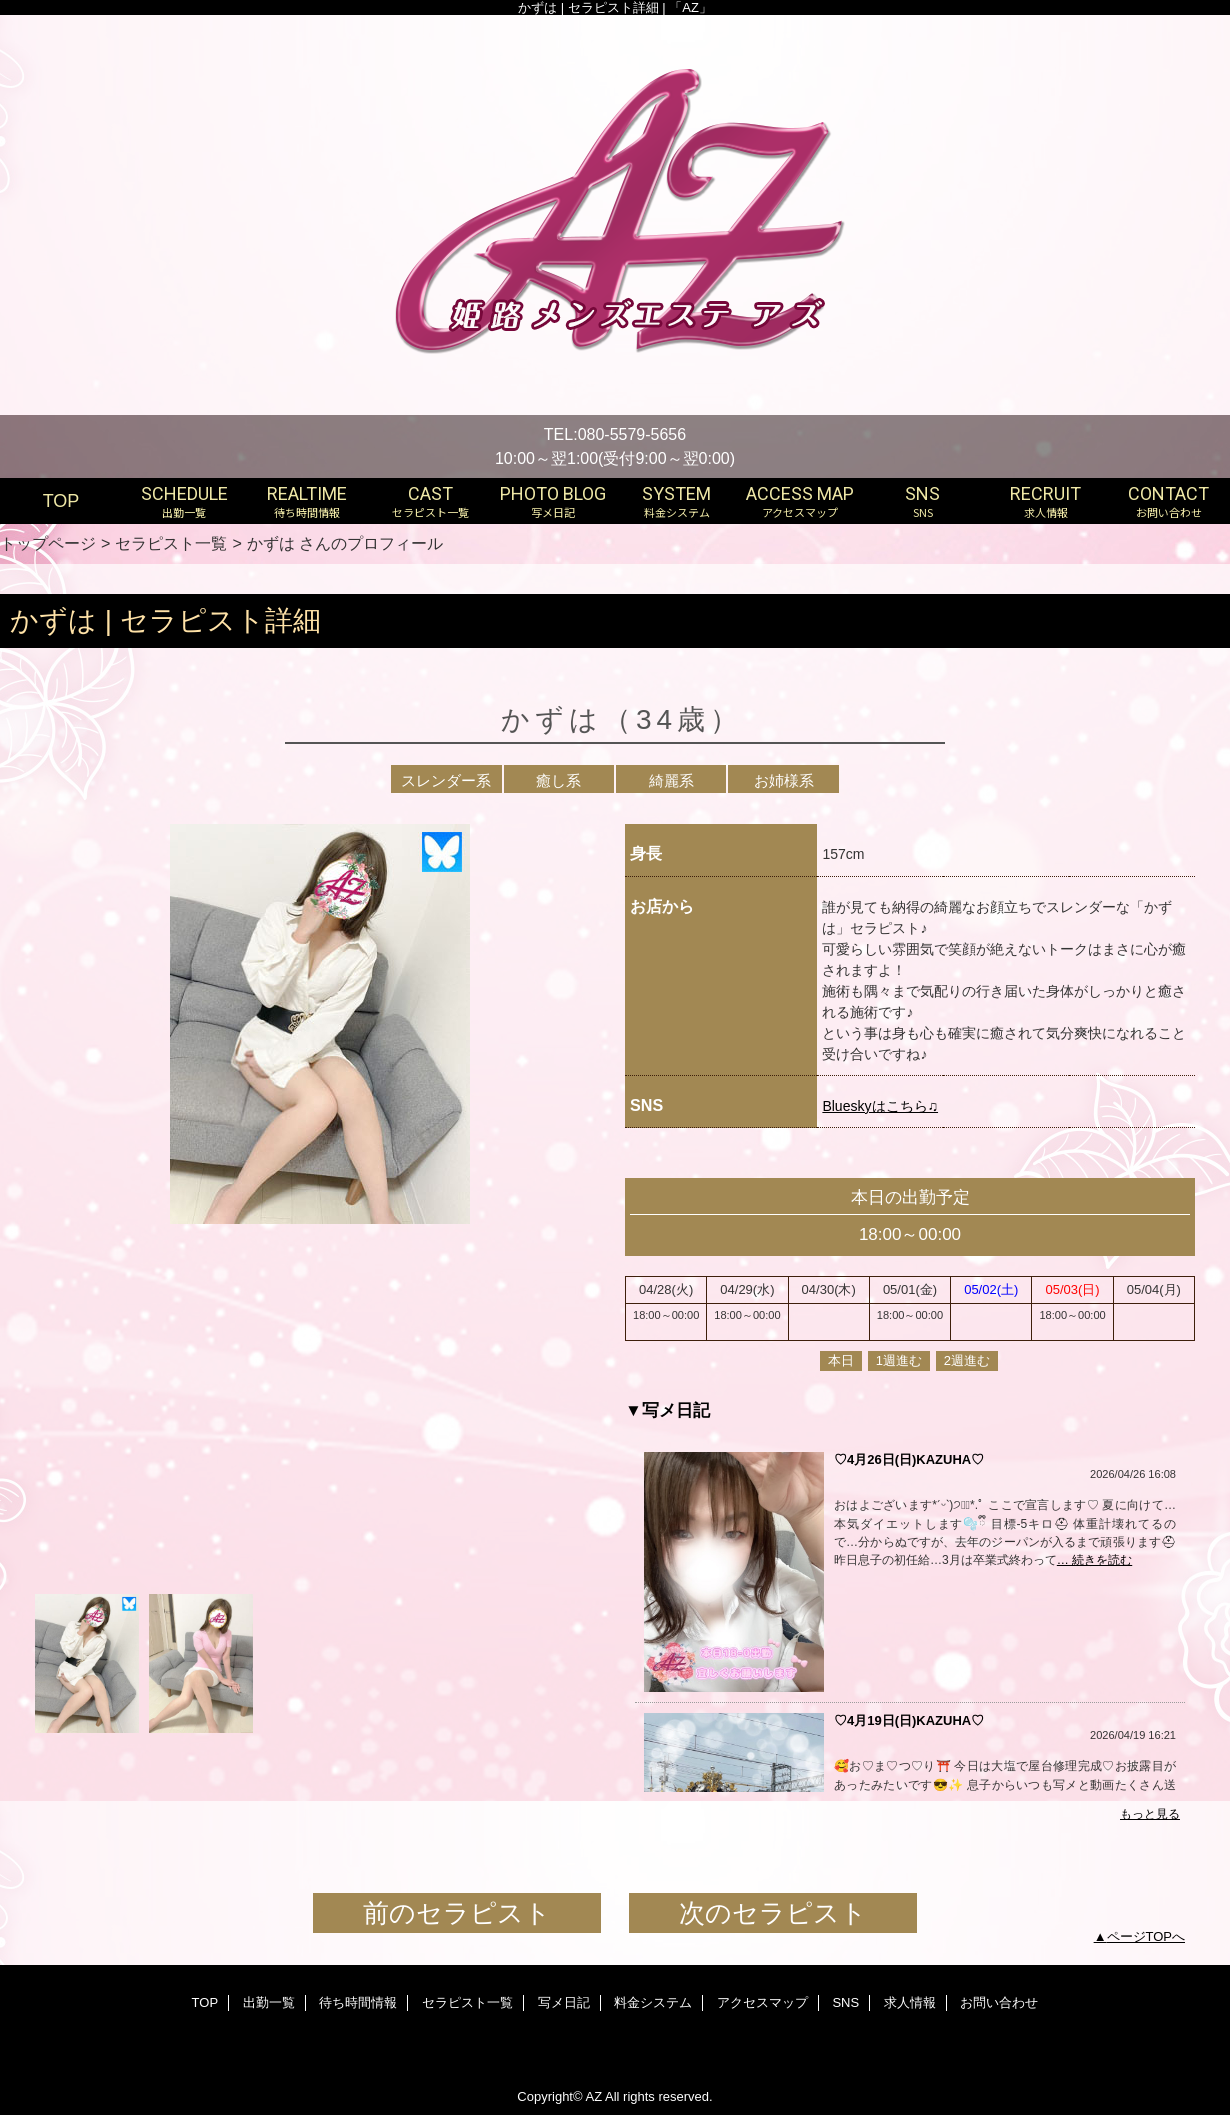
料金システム (653, 2002)
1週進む (899, 1360)
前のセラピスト (457, 1913)
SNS (845, 2002)
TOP (61, 501)
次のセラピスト (773, 1913)
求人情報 (910, 2002)
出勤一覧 (269, 2002)
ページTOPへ (1146, 1936)
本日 (841, 1360)
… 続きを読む (1094, 1560)
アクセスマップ (762, 2002)
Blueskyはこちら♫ (880, 1106)
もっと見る (1150, 1814)
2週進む (967, 1360)
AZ (593, 2096)
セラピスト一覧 (171, 543)
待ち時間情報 (358, 2002)
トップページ (48, 543)
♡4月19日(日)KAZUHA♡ (909, 1720)
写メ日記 (564, 2002)
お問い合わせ (999, 2002)
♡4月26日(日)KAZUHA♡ (909, 1459)
